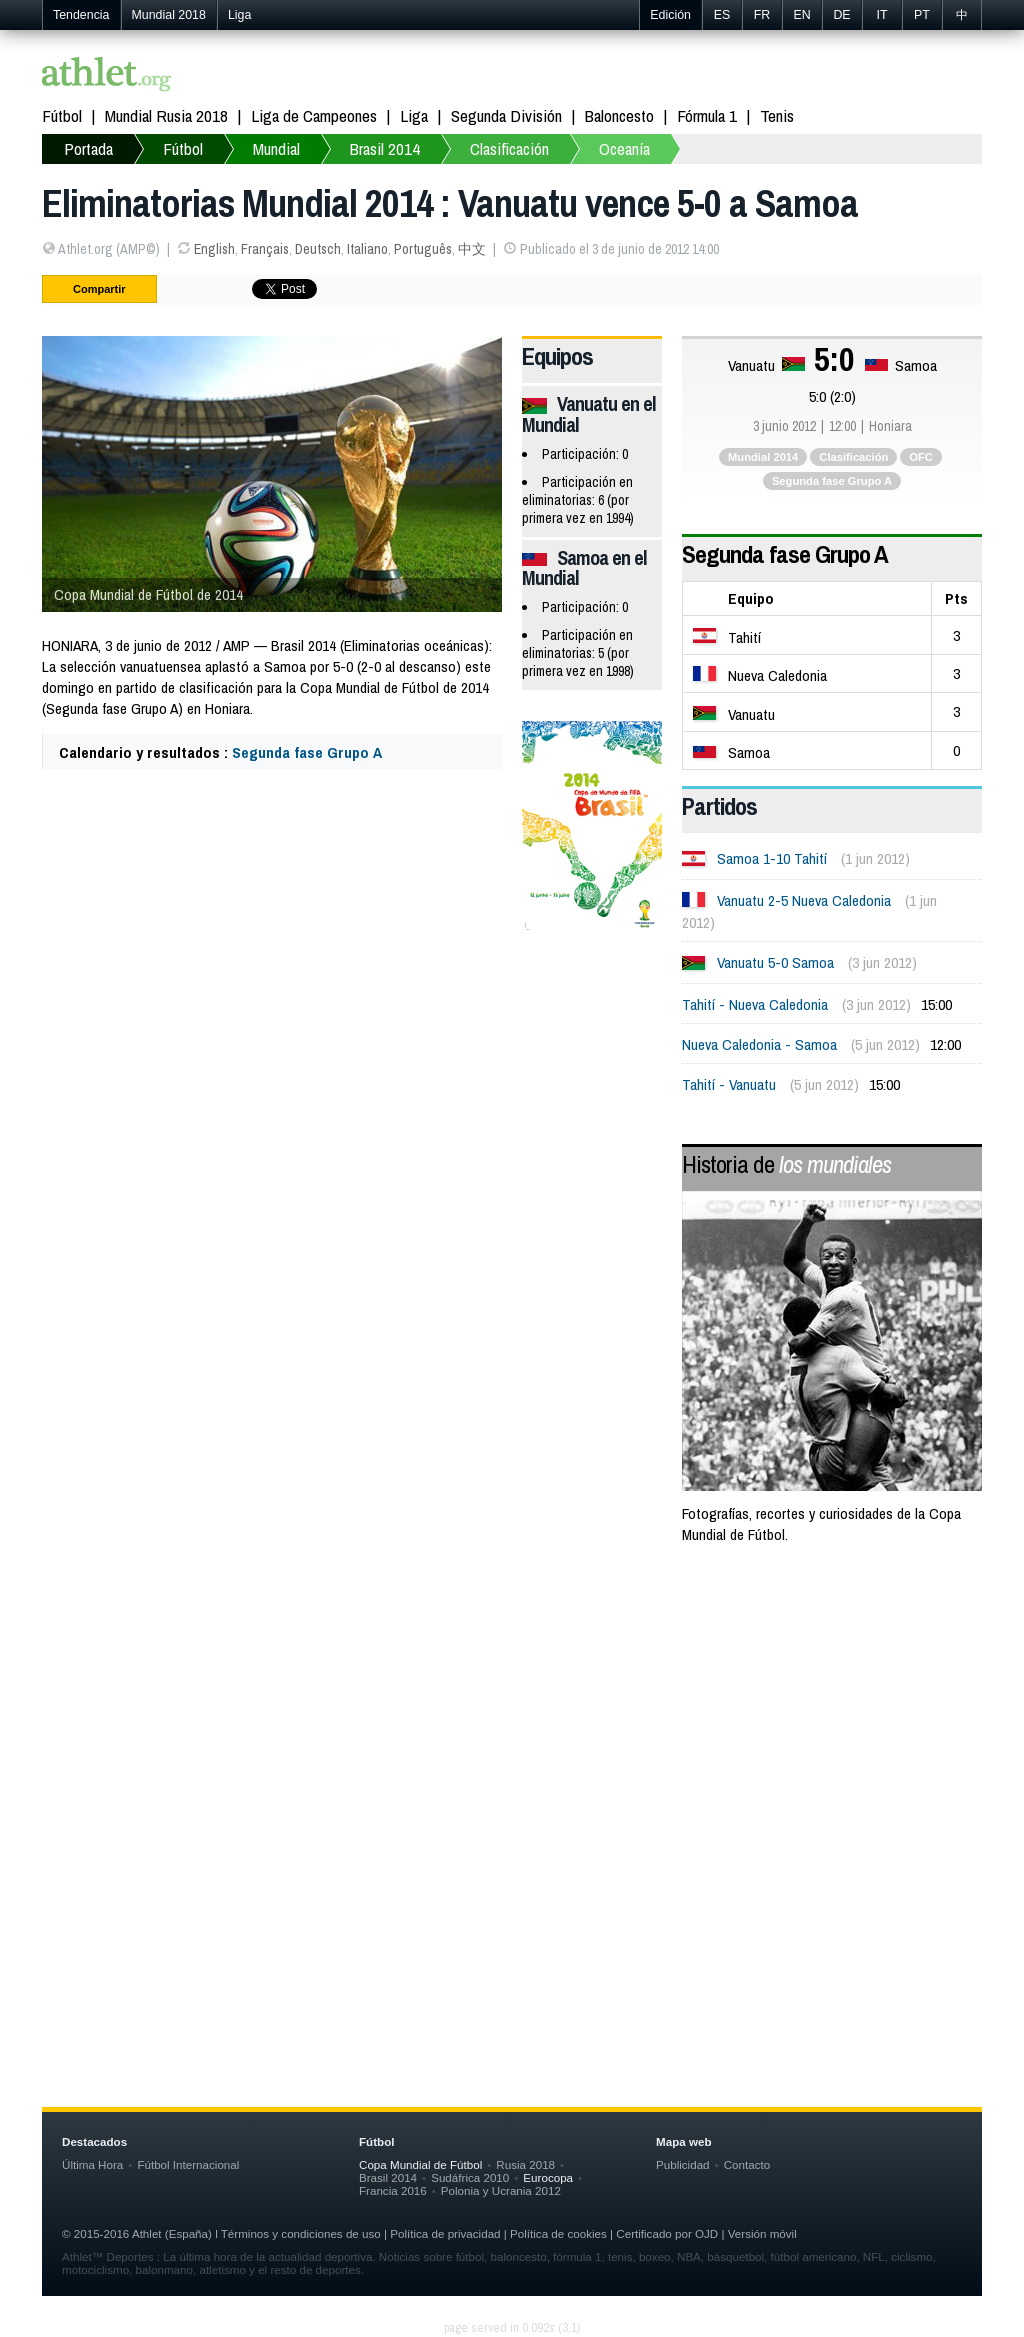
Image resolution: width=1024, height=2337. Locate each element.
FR (762, 15)
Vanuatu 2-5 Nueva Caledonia (804, 900)
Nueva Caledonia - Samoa (759, 1044)
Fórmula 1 (707, 115)
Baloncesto (619, 115)
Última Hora (92, 2164)
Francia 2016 (393, 2190)
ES (722, 15)
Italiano (367, 249)
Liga (239, 15)
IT (881, 15)
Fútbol (62, 115)
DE (841, 15)
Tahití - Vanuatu (729, 1084)
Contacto (747, 2164)
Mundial (276, 148)
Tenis (777, 115)
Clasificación (509, 148)
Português (423, 249)
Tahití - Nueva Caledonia (755, 1004)
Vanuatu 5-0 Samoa (775, 962)
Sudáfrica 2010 (470, 2177)
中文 (472, 249)
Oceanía (624, 148)
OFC (921, 457)
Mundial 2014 (763, 457)
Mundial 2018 (169, 15)
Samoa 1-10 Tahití (772, 858)
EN (801, 15)
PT (922, 15)
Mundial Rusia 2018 (166, 115)
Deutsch (318, 249)
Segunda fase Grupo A (307, 752)
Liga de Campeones (314, 115)
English (214, 249)
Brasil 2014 (385, 148)
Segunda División (506, 115)
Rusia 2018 (525, 2164)
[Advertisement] (512, 1722)
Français (265, 249)
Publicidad (683, 2164)
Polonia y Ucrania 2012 (501, 2190)
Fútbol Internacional (188, 2164)
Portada (88, 148)
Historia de (786, 1164)
